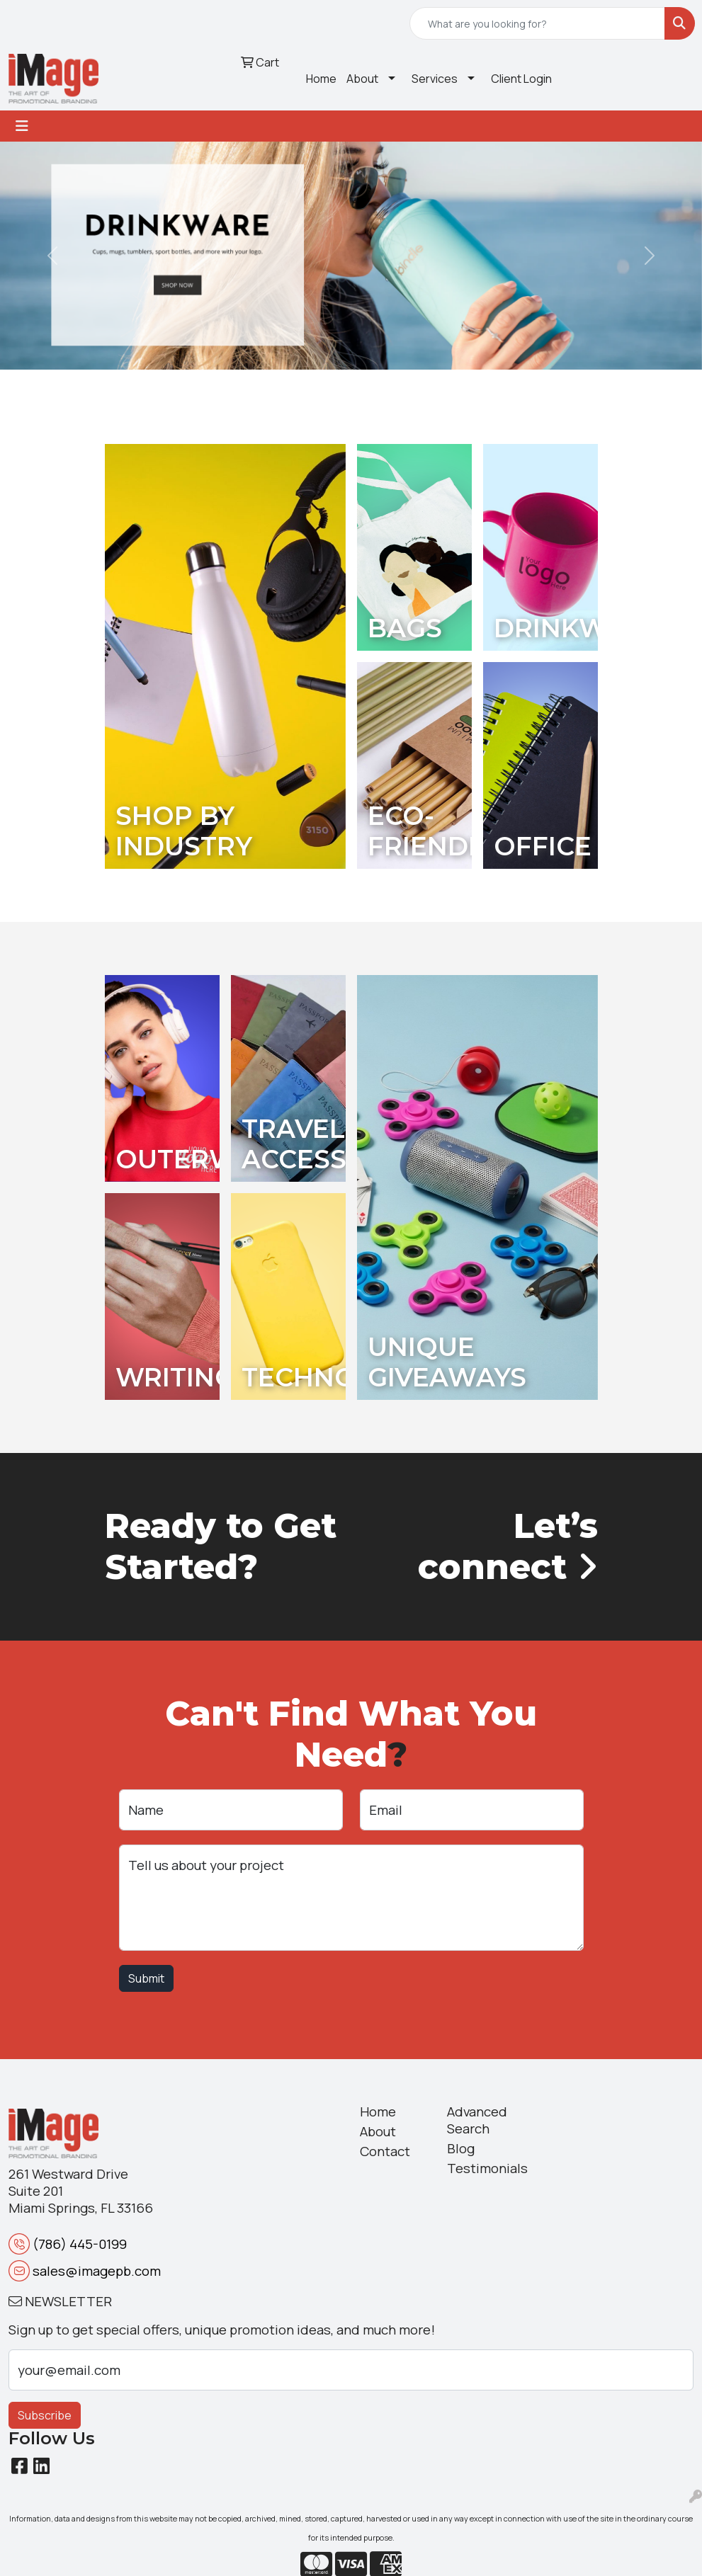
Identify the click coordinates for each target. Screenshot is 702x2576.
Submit (146, 1978)
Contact (385, 2151)
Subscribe (45, 2415)
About (362, 78)
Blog (461, 2148)
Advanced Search (477, 2120)
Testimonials (482, 2168)
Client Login (521, 78)
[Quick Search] (537, 23)
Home (321, 78)
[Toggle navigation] (22, 126)
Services (435, 78)
